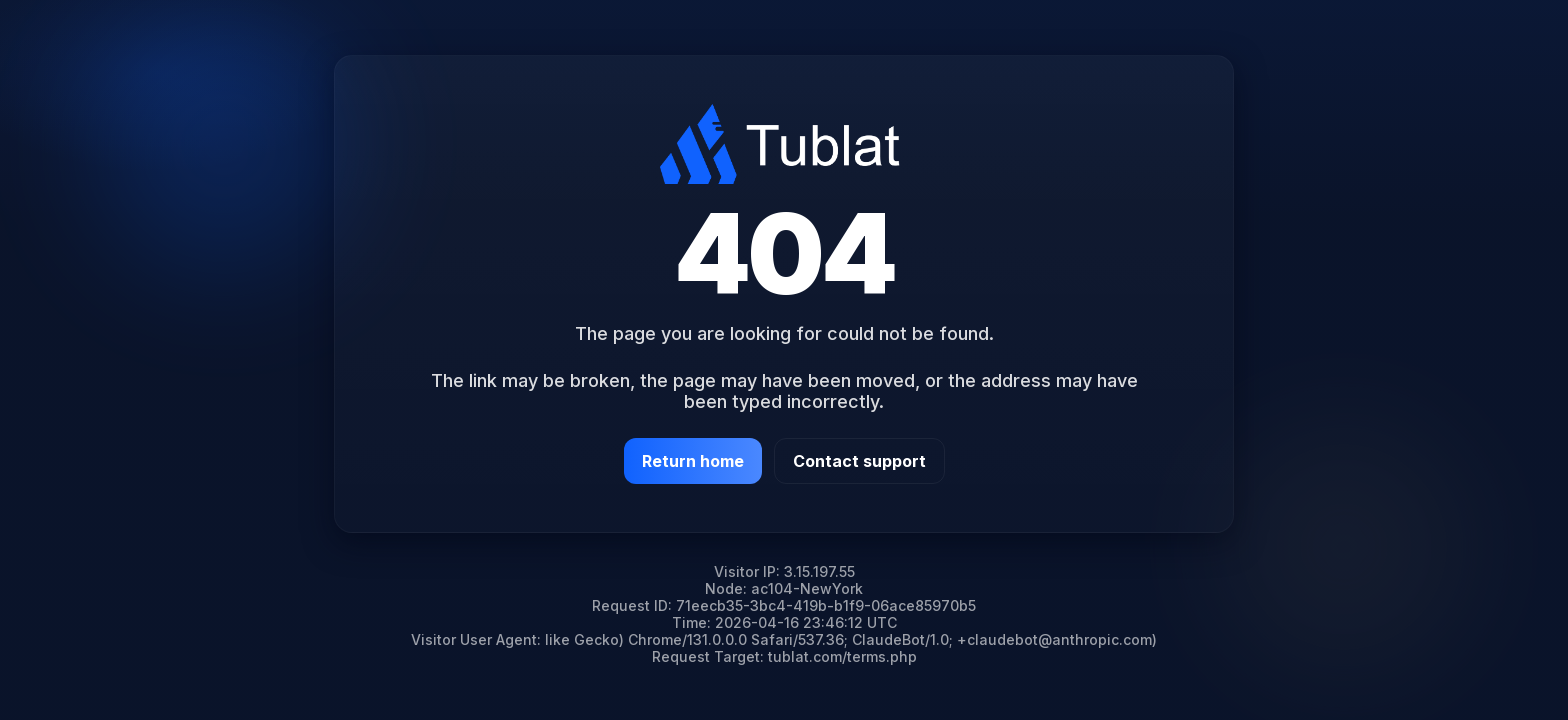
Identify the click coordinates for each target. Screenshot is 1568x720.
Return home (693, 461)
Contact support (859, 461)
